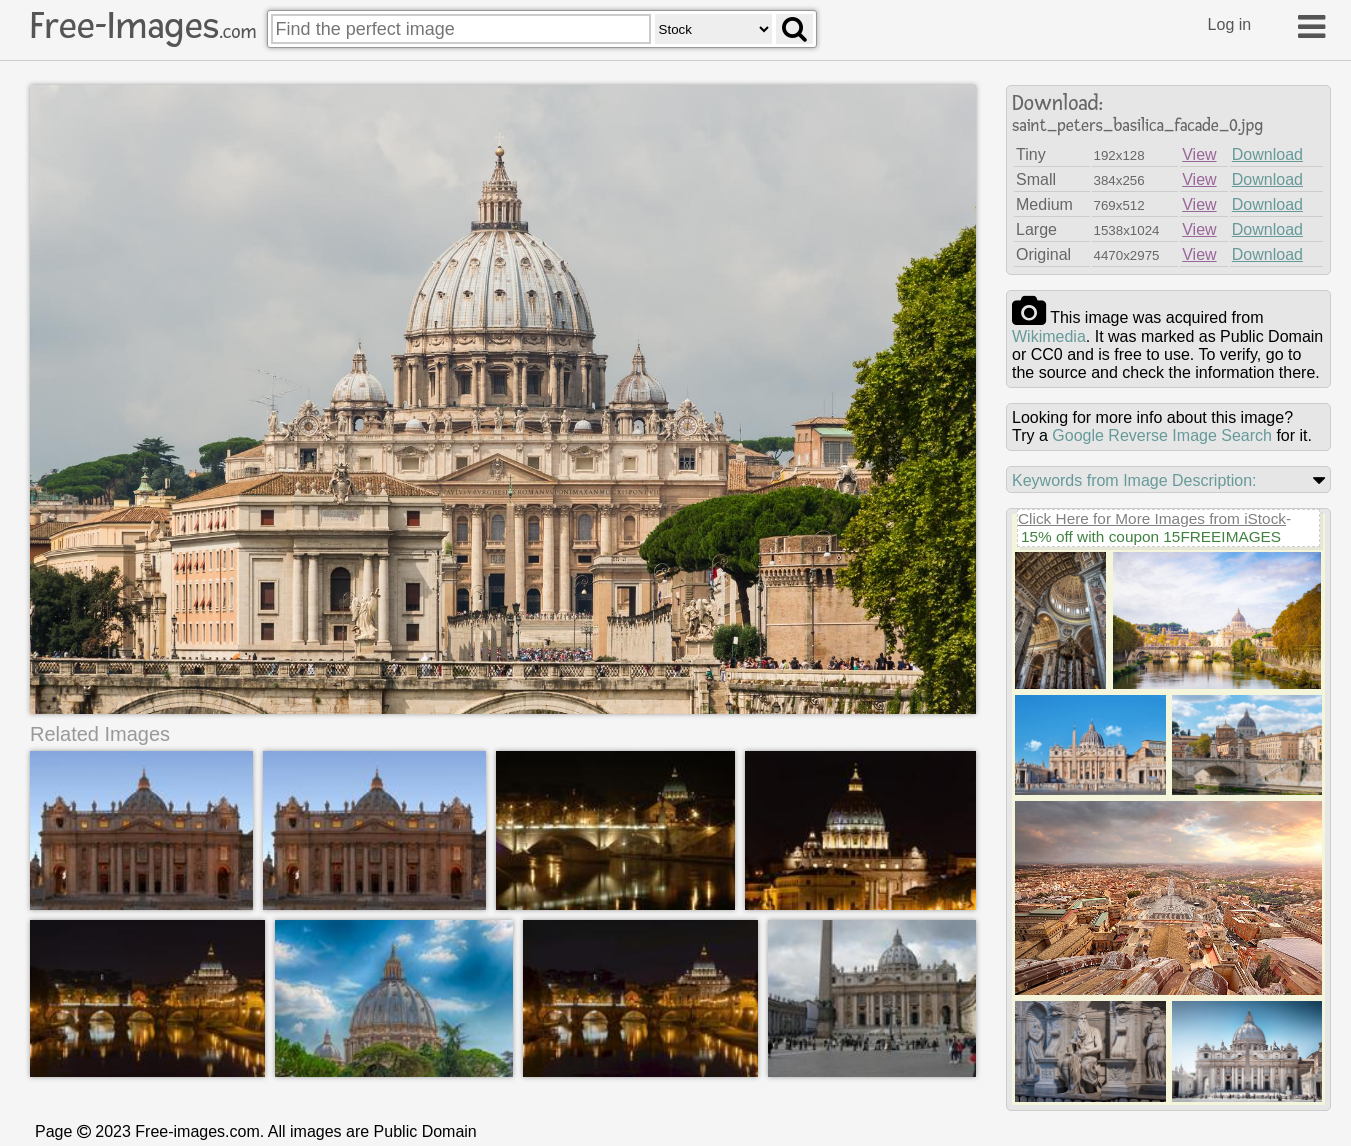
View (1199, 154)
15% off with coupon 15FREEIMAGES (1151, 536)
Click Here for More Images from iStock (1152, 518)
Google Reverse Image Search (1162, 435)
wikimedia (1049, 336)
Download (1267, 154)
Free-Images (143, 26)
